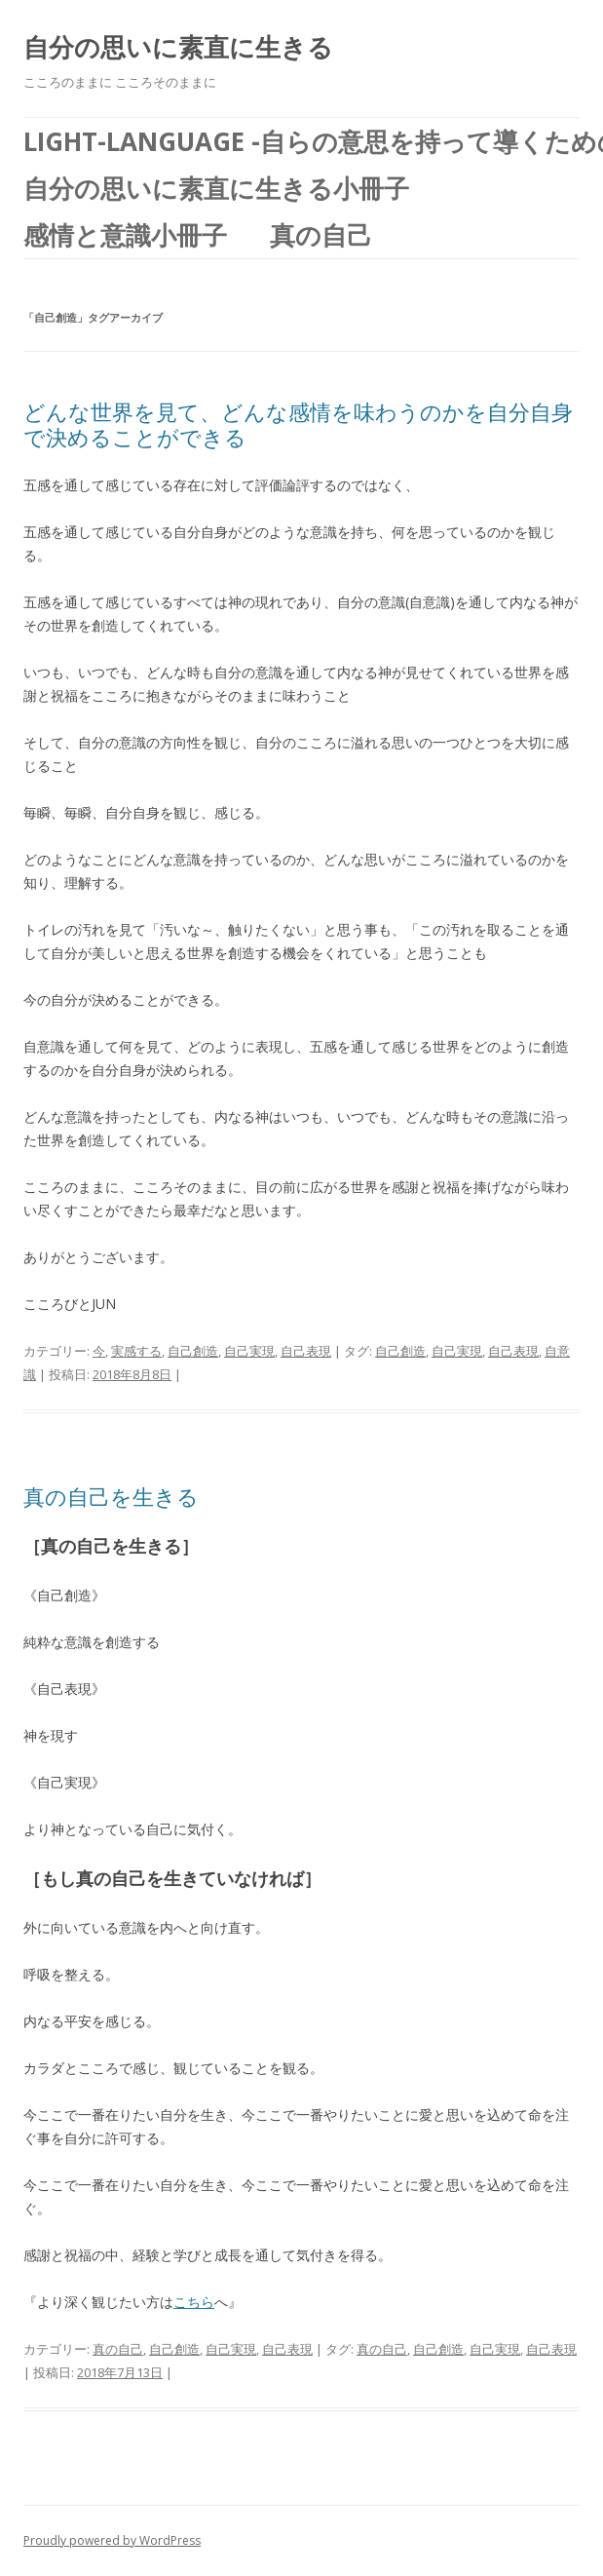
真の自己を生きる (111, 1496)
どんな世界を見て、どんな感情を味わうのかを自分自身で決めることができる (298, 424)
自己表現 (306, 1351)
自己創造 (193, 1351)
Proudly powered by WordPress (112, 2540)
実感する (136, 1351)
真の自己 (118, 2349)
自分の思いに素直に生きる (178, 46)
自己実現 (249, 1351)
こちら (193, 2301)
